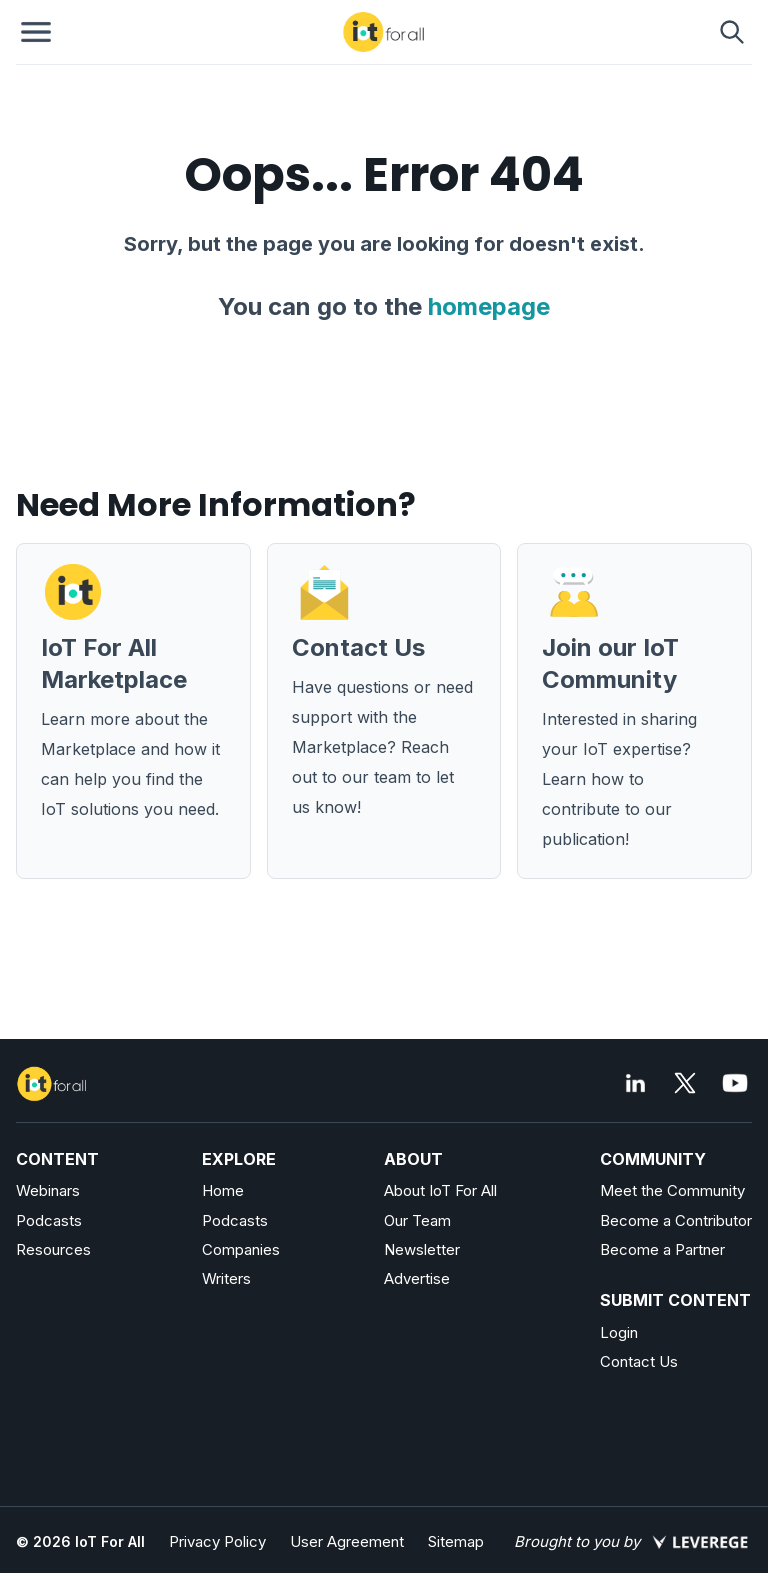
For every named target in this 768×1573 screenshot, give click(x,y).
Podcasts (49, 1220)
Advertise (417, 1278)
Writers (226, 1278)
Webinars (48, 1190)
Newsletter (422, 1249)
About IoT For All (440, 1190)
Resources (53, 1249)
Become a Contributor (676, 1220)
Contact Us (639, 1361)
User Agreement (347, 1541)
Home (223, 1190)
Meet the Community (672, 1190)
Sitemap (456, 1541)
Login (619, 1332)
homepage (489, 306)
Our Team (417, 1220)
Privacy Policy (217, 1541)
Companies (241, 1249)
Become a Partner (662, 1249)
